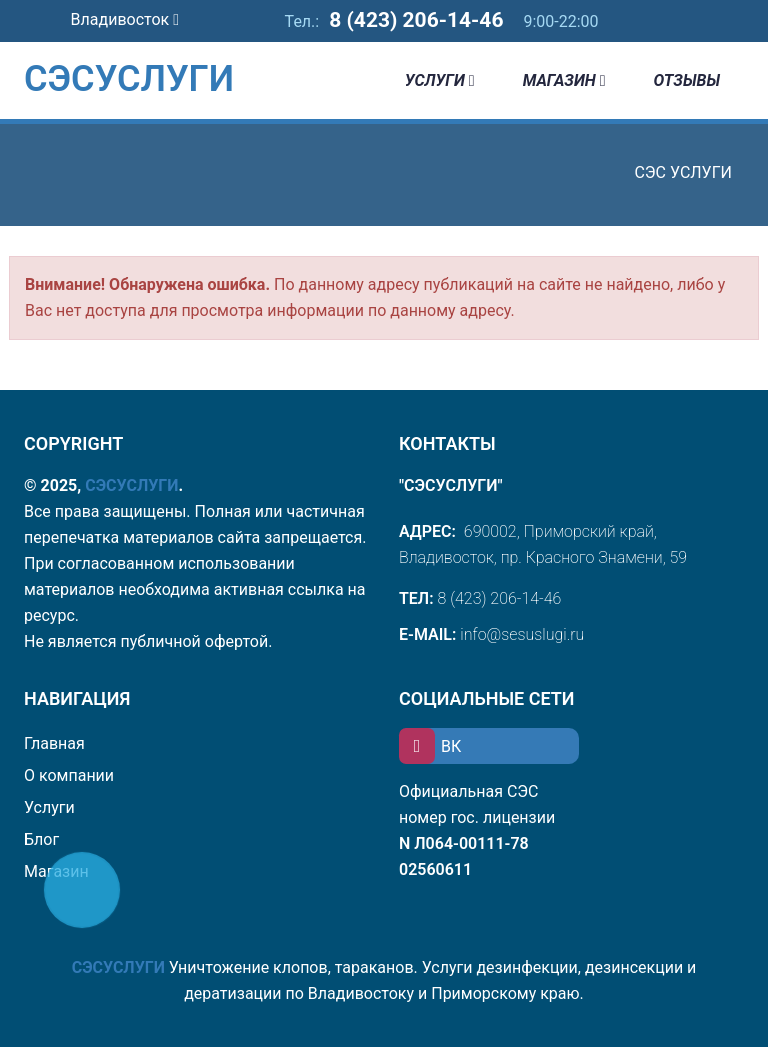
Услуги (440, 80)
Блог (41, 839)
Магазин (564, 80)
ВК (430, 746)
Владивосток (125, 19)
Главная (54, 743)
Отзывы (687, 80)
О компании (69, 775)
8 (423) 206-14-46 (416, 20)
